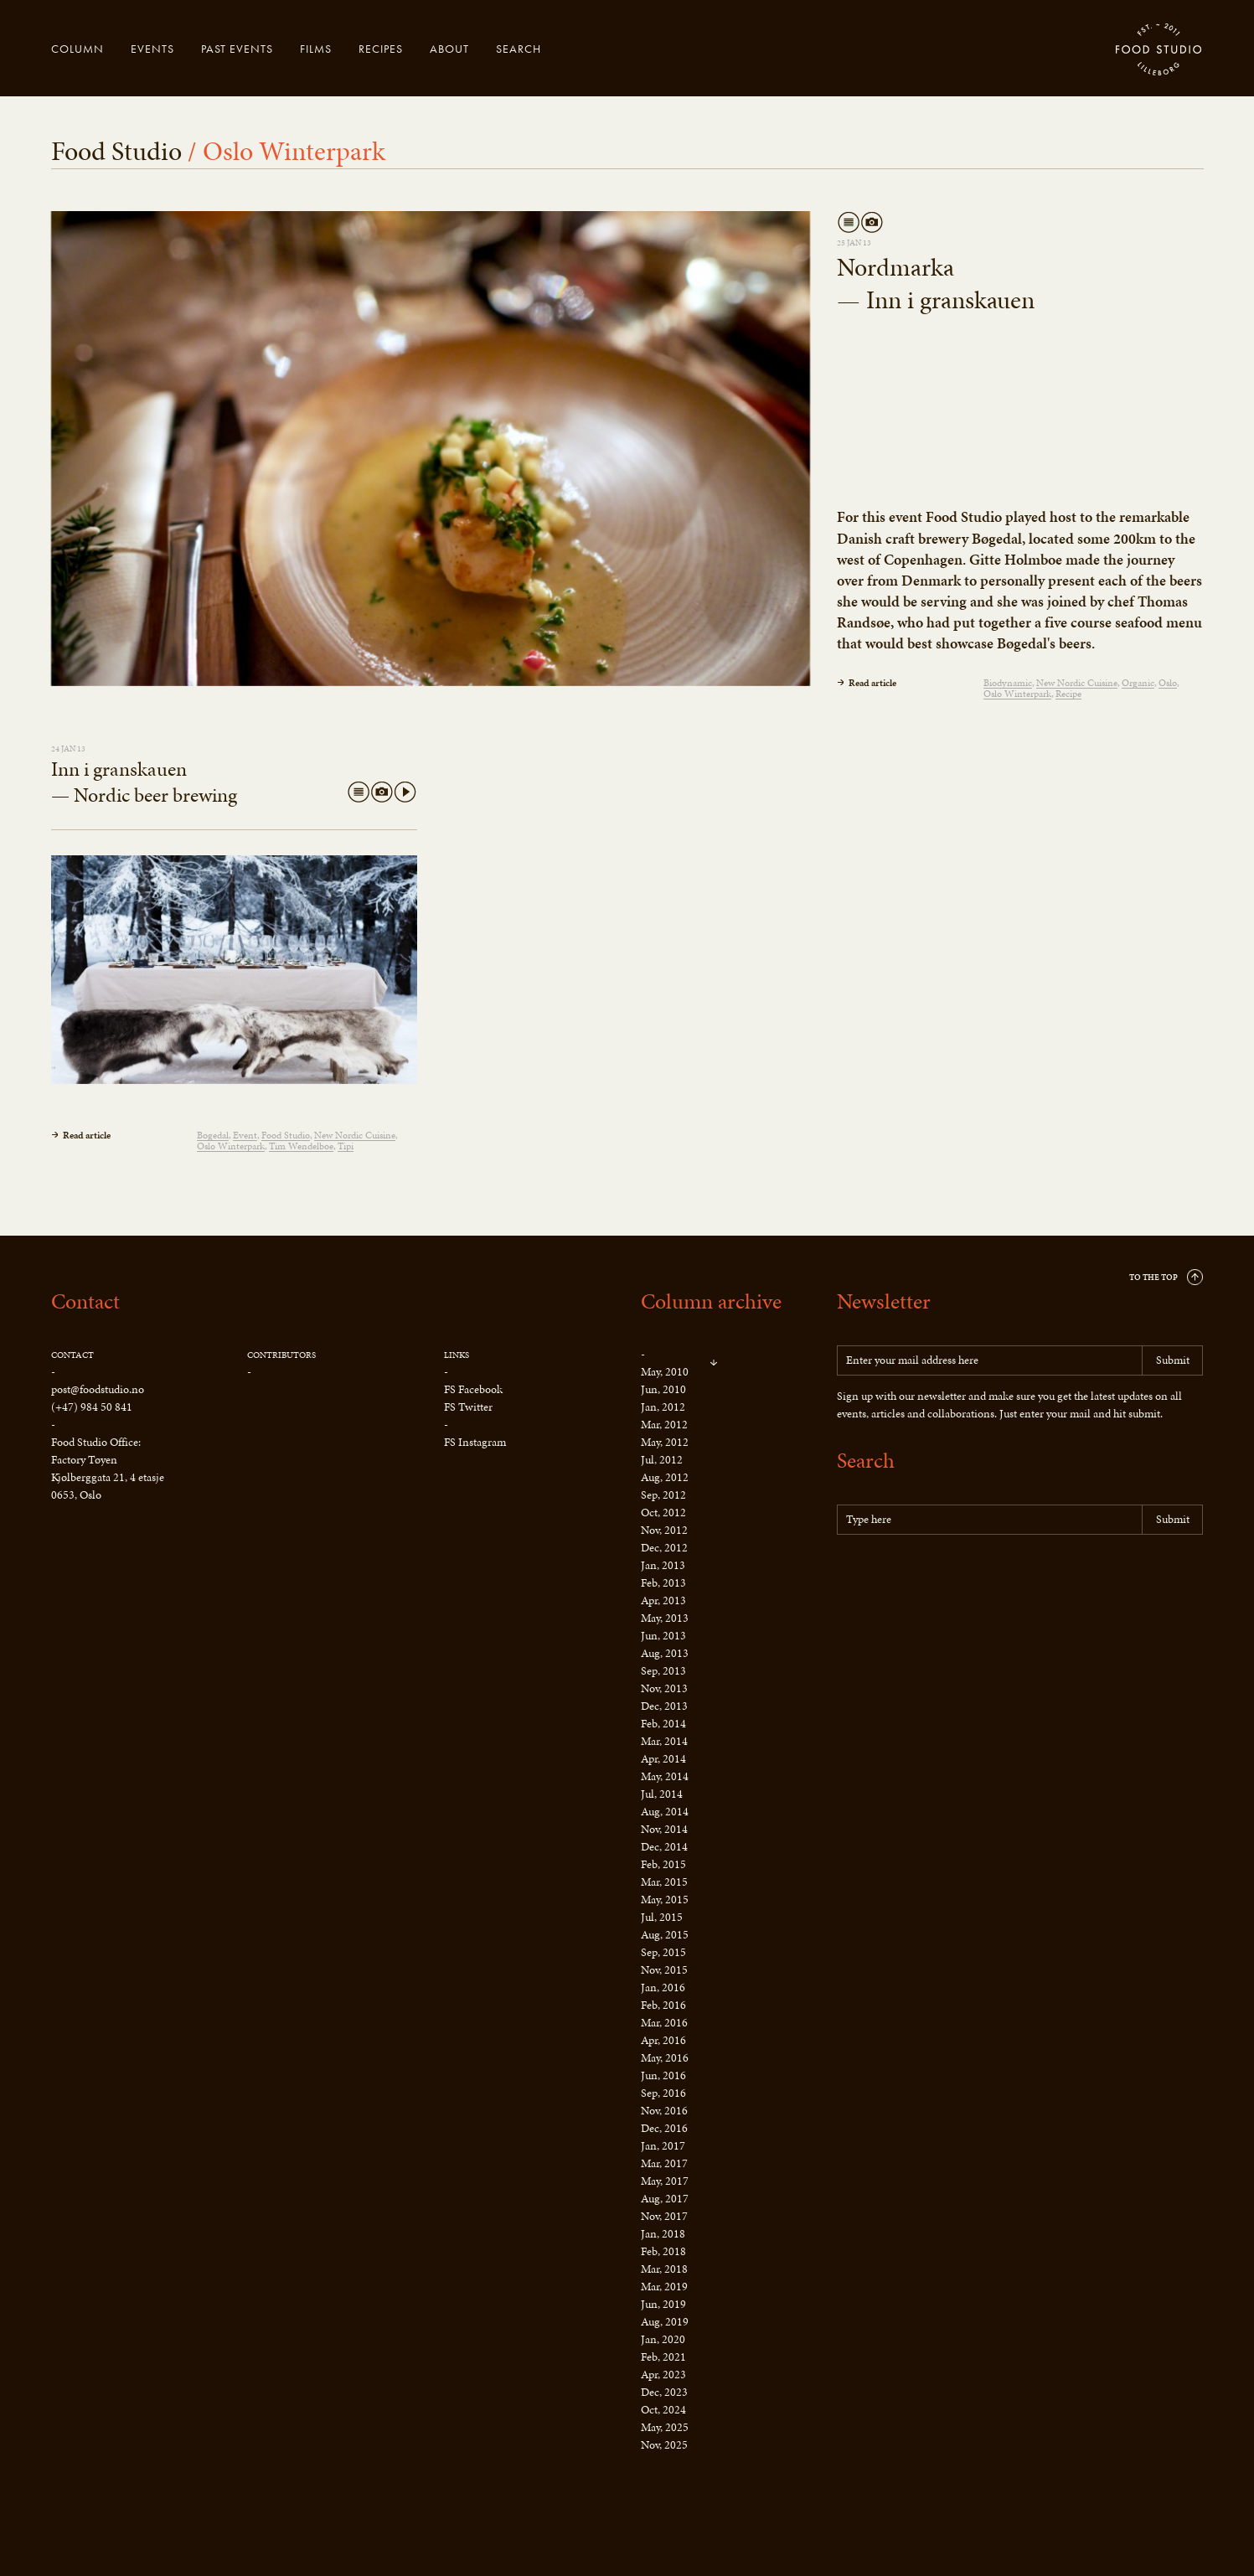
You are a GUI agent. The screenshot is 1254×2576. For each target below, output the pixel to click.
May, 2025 (665, 2427)
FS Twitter (468, 1407)
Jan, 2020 (663, 2339)
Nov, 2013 (664, 1688)
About (449, 48)
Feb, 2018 (663, 2251)
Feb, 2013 (663, 1583)
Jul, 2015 (662, 1917)
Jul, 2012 (662, 1460)
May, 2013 (665, 1618)
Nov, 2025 (664, 2445)
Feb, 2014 (663, 1724)
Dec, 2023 (664, 2392)
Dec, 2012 (664, 1548)
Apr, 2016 (663, 2040)
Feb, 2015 (663, 1864)
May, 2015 (665, 1899)
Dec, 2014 (664, 1847)
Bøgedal (213, 1135)
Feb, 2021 (663, 2357)
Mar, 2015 (664, 1882)
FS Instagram (475, 1442)
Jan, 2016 (663, 1987)
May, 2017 (665, 2181)
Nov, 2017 (664, 2216)
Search (518, 48)
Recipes (381, 48)
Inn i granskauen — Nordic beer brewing (144, 782)
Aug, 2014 (665, 1812)
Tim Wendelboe (301, 1146)
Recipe (1068, 694)
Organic (1138, 683)
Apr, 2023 (663, 2374)
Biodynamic (1007, 683)
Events (152, 48)
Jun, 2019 (663, 2304)
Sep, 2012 (663, 1495)
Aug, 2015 (665, 1935)
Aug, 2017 (665, 2199)
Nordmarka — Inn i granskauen (936, 283)
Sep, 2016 (663, 2093)
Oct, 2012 (663, 1512)
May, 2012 (665, 1442)
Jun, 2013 (663, 1636)
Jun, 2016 (663, 2075)
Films (316, 48)
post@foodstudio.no (97, 1389)
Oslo (1168, 683)
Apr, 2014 (663, 1759)
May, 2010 (665, 1372)
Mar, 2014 (664, 1741)
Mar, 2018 (664, 2269)
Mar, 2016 (664, 2023)
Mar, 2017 (664, 2163)
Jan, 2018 (663, 2234)
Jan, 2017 (663, 2146)
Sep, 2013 (663, 1671)
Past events (237, 48)
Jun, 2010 (663, 1389)
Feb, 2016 (663, 2005)
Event (245, 1135)
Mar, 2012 (664, 1425)
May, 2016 (665, 2058)
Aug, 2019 (665, 2322)
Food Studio (1159, 50)
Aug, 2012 (665, 1477)
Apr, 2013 (663, 1600)
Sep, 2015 (663, 1952)
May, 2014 (665, 1776)
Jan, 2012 (663, 1407)
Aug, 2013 (665, 1653)
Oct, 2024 (663, 2410)
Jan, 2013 (663, 1565)
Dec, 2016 (664, 2128)
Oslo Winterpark (1017, 694)
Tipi (345, 1146)
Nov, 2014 (664, 1829)
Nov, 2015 (664, 1970)
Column (77, 48)
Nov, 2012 (664, 1530)
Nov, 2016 (664, 2111)
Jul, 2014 (662, 1794)
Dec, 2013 (664, 1706)
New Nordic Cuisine (1076, 683)
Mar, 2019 (664, 2287)
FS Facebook (473, 1389)
